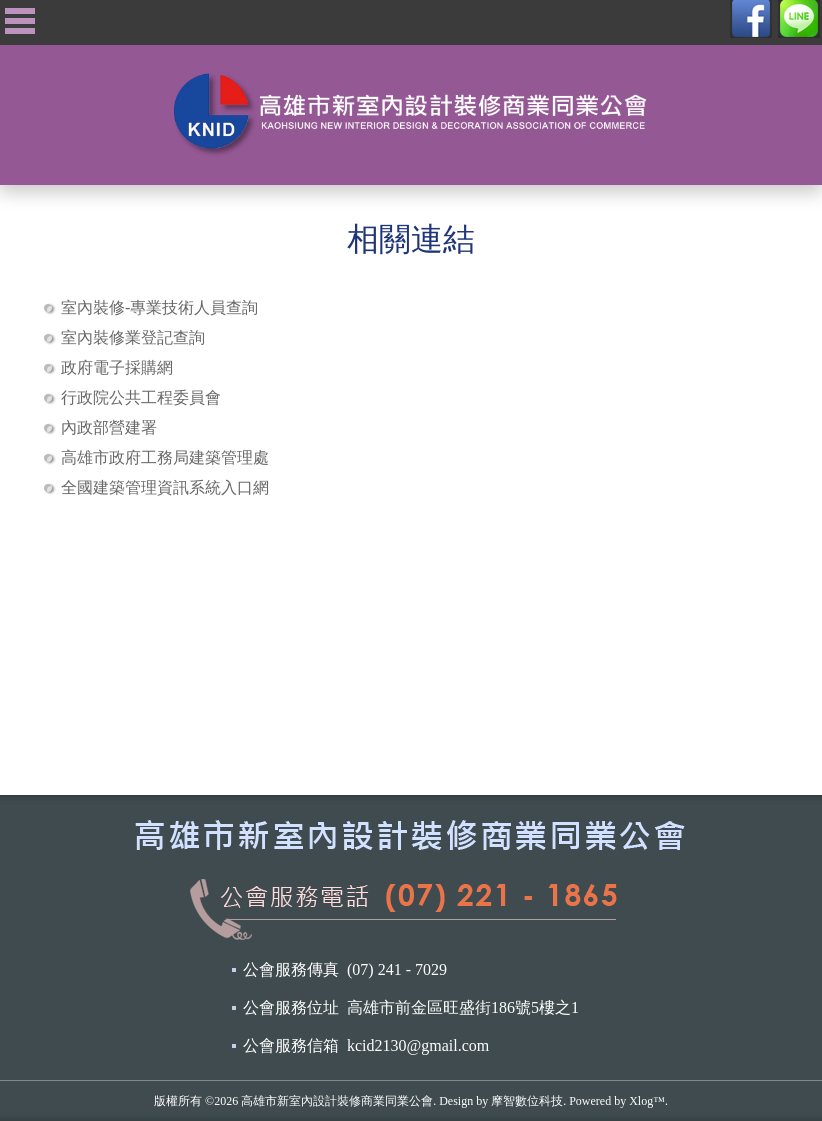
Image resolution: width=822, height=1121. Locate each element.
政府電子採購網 (117, 367)
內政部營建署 (109, 427)
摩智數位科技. (528, 1101)
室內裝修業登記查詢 (133, 337)
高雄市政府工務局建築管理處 (165, 457)
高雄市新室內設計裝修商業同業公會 (337, 1101)
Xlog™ (647, 1101)
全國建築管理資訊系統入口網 (165, 487)
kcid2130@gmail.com (418, 1045)
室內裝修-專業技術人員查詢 (159, 307)
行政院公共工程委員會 (141, 397)
